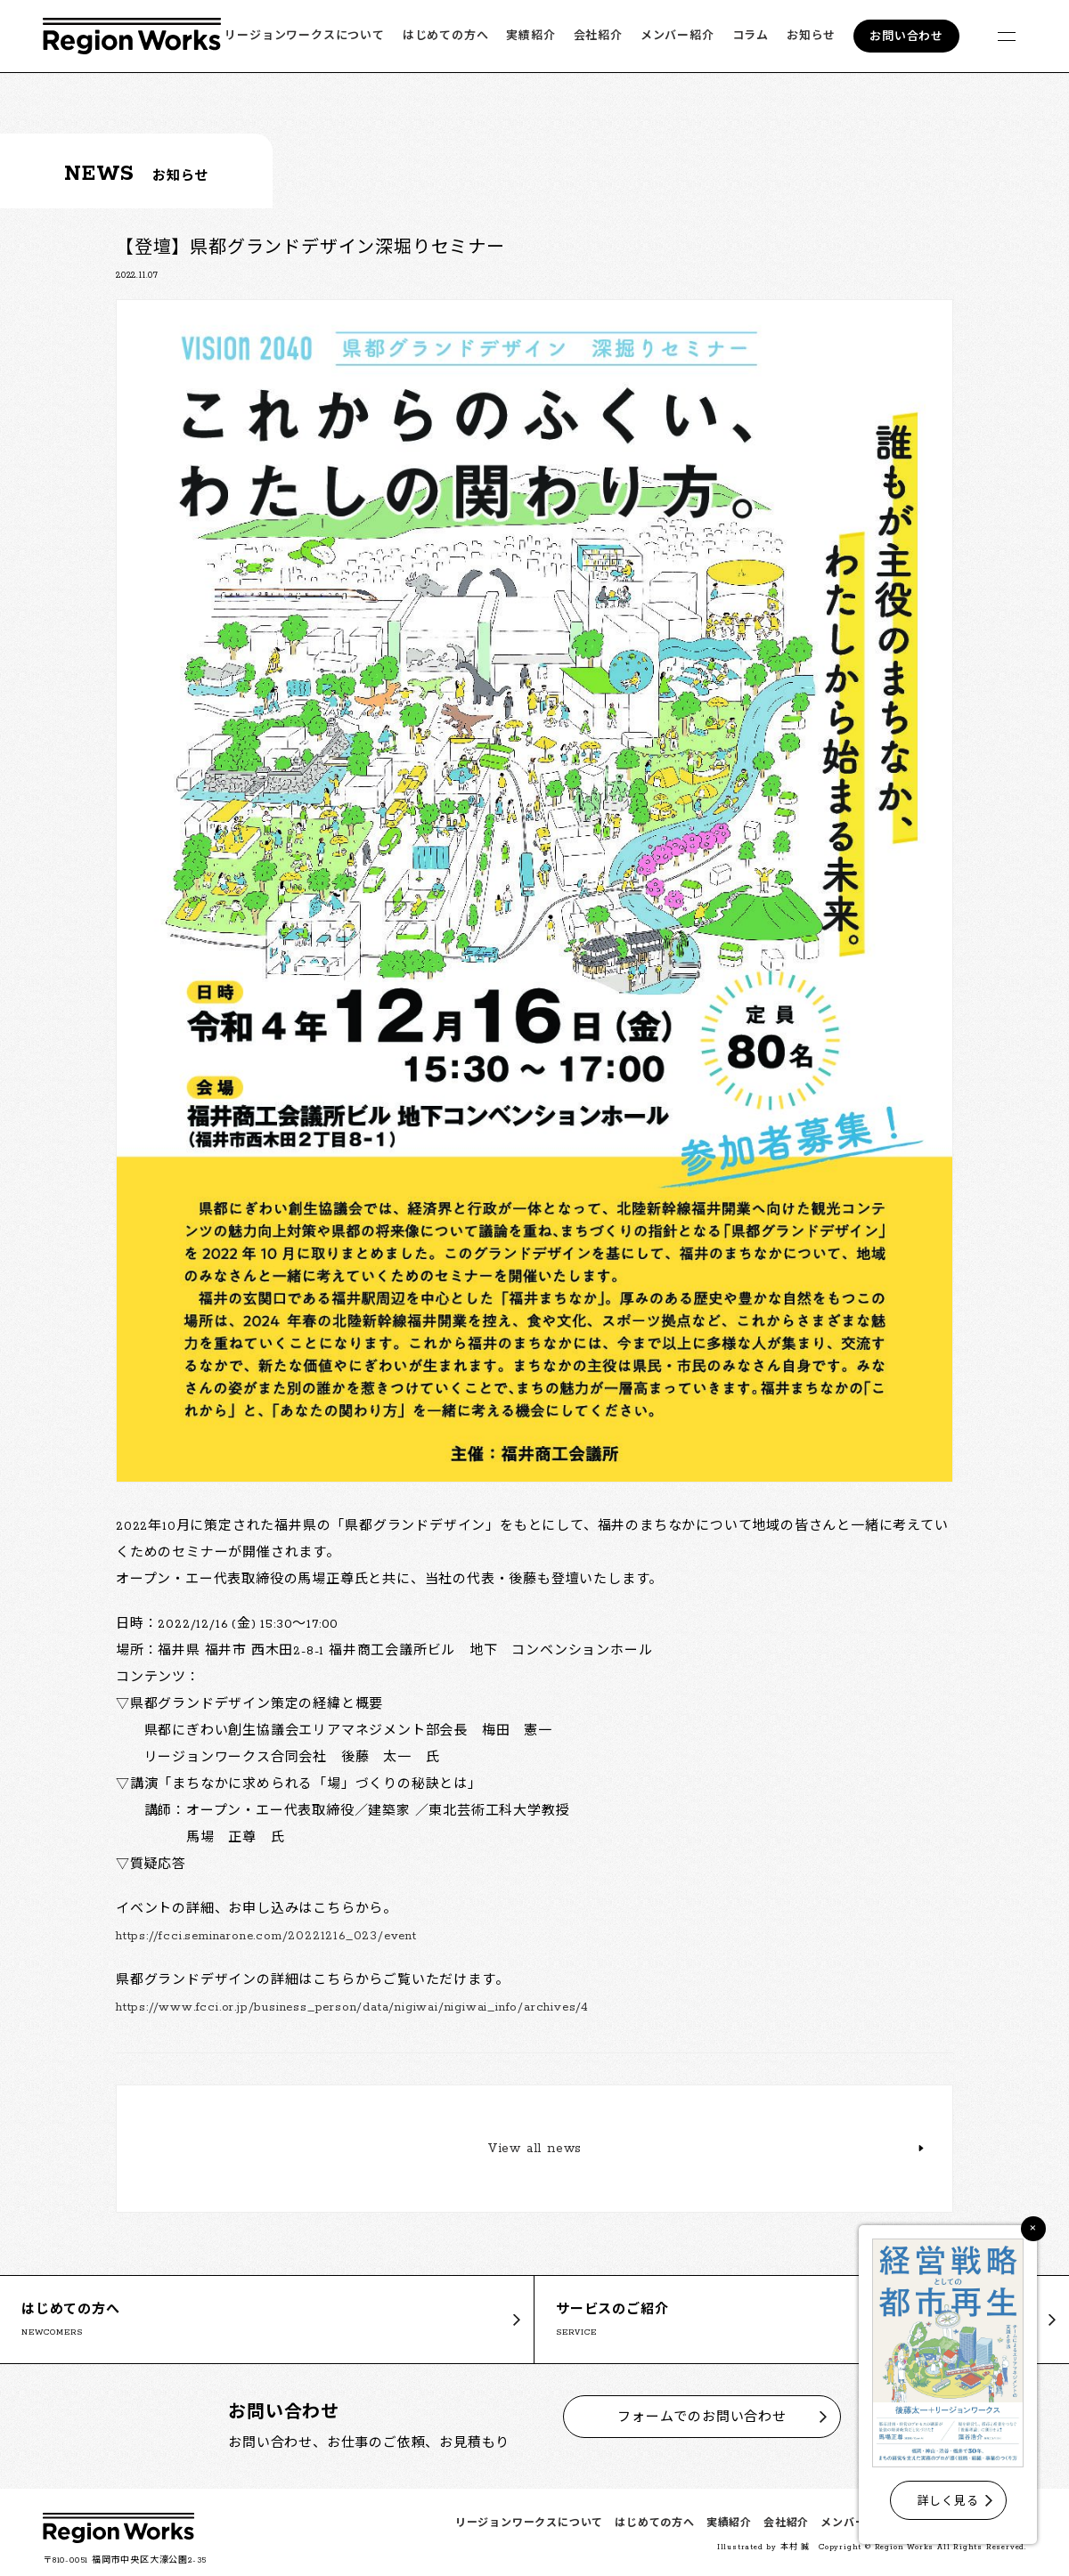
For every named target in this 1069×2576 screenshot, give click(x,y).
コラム (750, 36)
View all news (534, 2149)
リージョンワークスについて (304, 36)
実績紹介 (530, 36)
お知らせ (811, 36)
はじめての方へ (446, 36)
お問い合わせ (906, 37)
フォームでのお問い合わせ (702, 2418)
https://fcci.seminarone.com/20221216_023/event (266, 1936)
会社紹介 (598, 36)
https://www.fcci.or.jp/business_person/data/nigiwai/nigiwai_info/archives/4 (352, 2007)
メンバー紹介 (677, 36)
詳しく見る (948, 2501)
